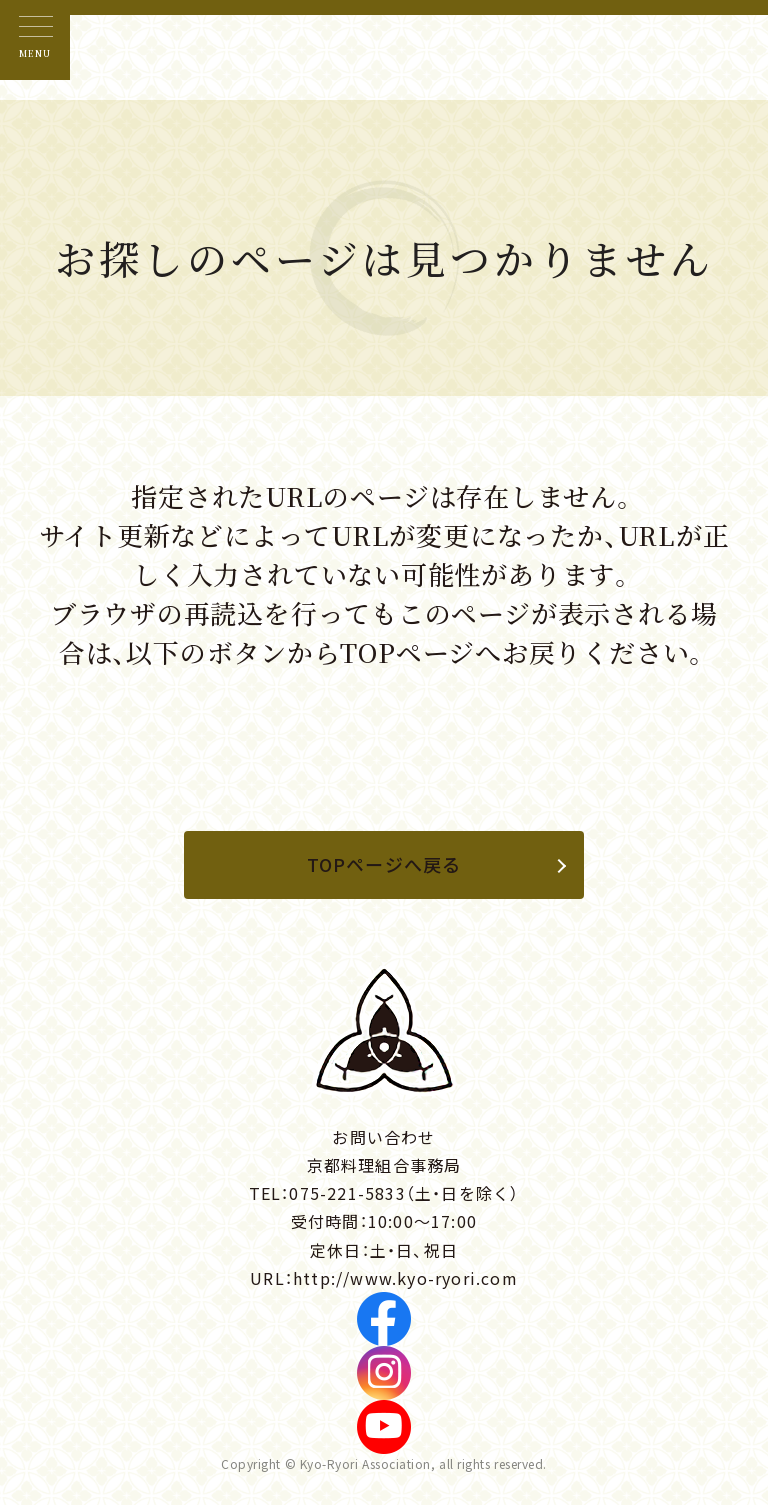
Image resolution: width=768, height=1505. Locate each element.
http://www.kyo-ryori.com (405, 1278)
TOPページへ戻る (384, 864)
